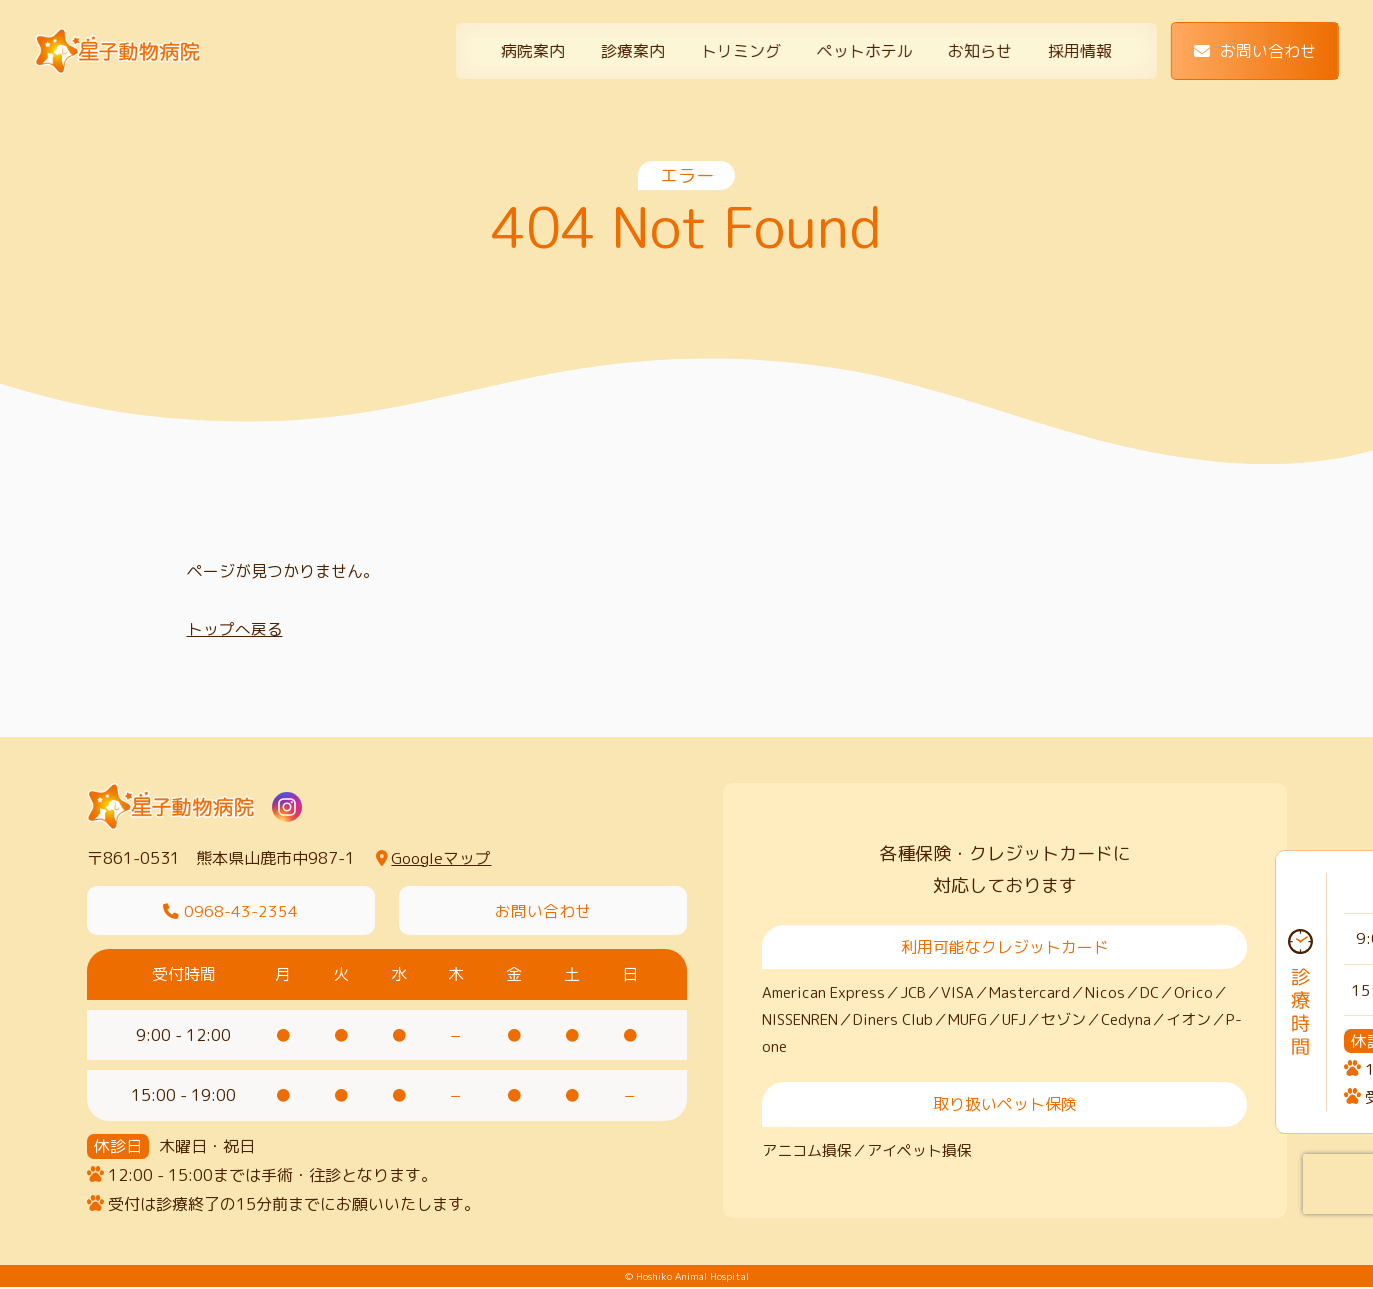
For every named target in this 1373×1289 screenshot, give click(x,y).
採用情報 (1080, 51)
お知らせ (980, 51)
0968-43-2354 (230, 911)
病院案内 (533, 51)
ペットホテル (864, 51)
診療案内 (633, 51)
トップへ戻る (235, 629)
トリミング (741, 51)
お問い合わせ (1255, 51)
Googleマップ (433, 858)
